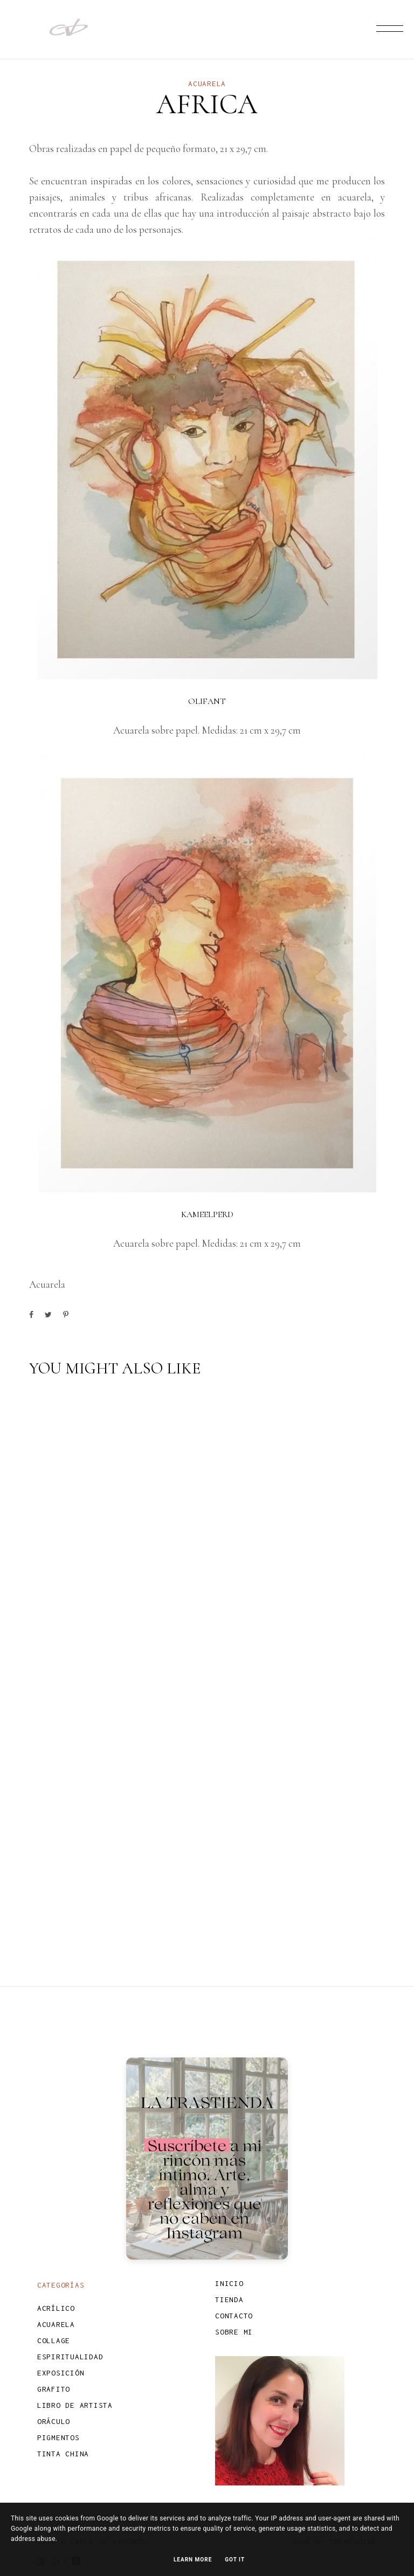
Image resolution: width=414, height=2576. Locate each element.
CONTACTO (234, 2315)
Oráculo (53, 2421)
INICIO (229, 2283)
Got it (235, 2560)
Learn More (193, 2560)
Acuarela (207, 83)
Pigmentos (58, 2437)
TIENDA (229, 2299)
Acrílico (56, 2308)
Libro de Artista (75, 2405)
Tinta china (63, 2453)
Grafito (53, 2389)
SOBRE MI (234, 2332)
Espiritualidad (70, 2356)
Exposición (61, 2372)
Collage (53, 2340)
